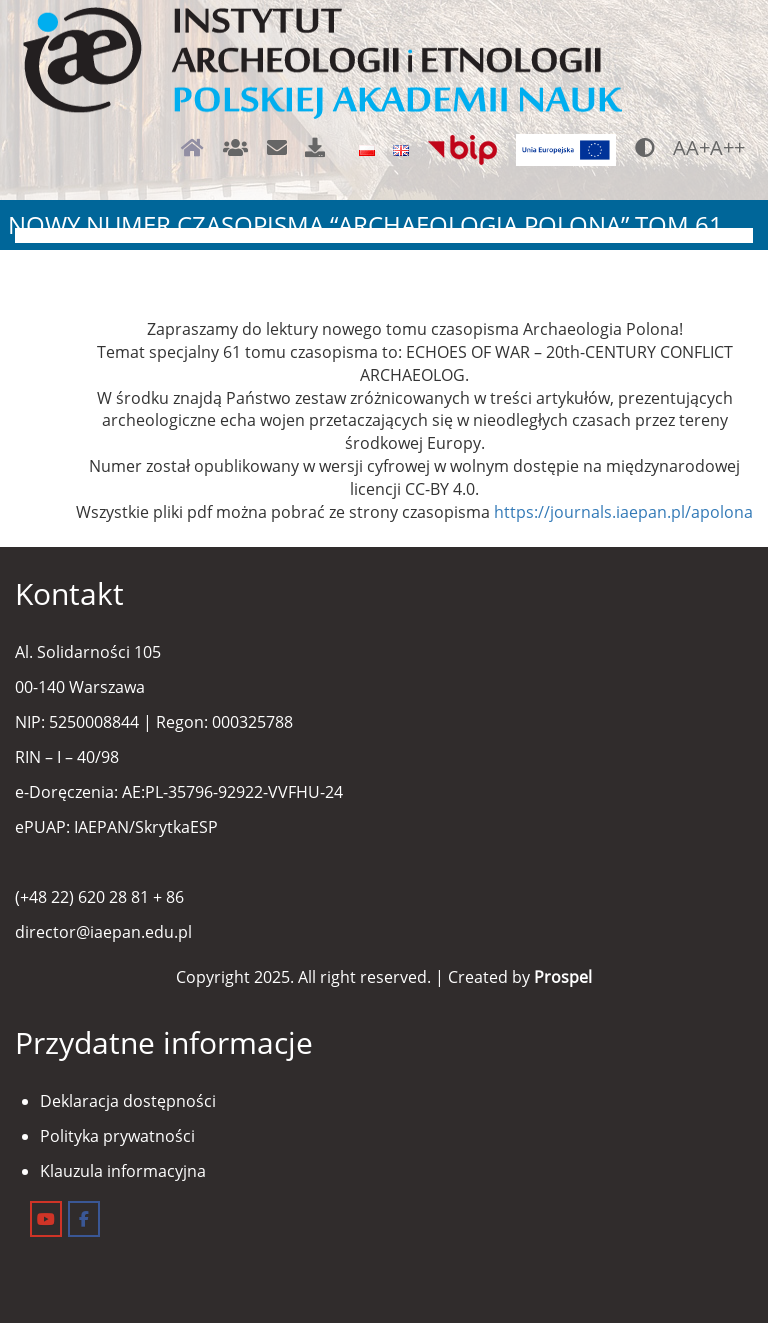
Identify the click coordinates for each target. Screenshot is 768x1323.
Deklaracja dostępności (128, 1101)
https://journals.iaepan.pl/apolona (623, 512)
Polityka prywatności (117, 1136)
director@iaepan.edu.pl (103, 932)
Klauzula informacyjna (123, 1171)
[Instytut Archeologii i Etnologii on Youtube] (46, 1219)
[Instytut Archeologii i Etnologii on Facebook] (84, 1219)
